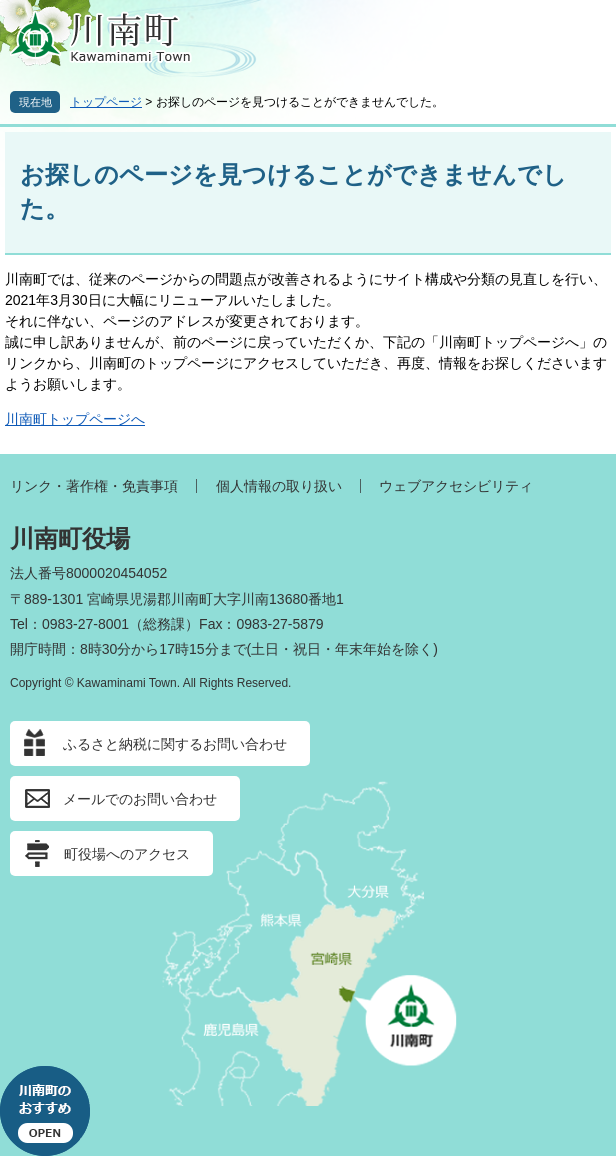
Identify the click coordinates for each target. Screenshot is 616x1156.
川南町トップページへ (75, 419)
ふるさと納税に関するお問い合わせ (175, 744)
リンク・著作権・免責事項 (94, 486)
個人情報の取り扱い (279, 486)
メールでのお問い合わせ (140, 799)
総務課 (164, 624)
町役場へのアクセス (127, 854)
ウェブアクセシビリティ (456, 486)
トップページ (106, 102)
